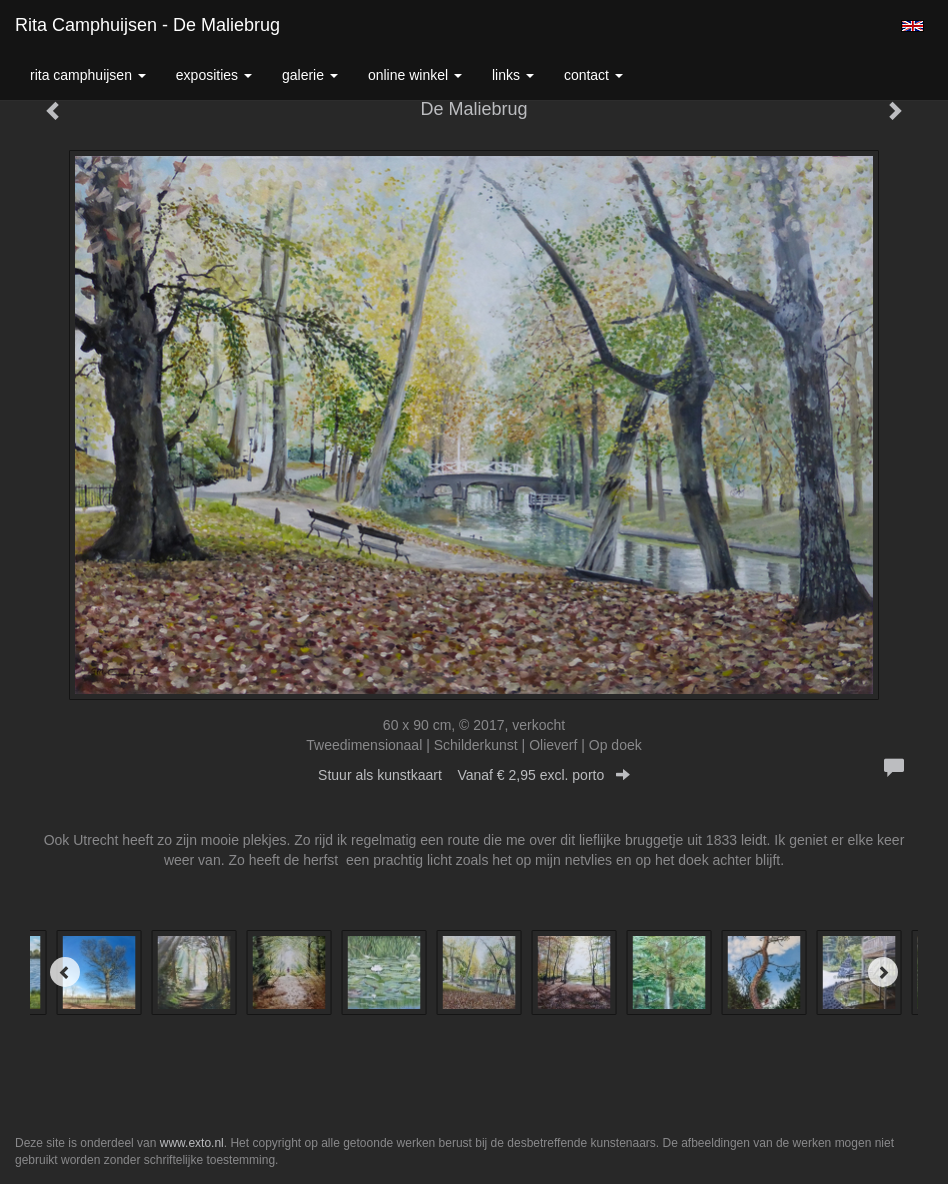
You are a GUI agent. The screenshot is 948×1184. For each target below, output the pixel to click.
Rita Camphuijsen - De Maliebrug (147, 25)
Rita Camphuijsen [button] (88, 75)
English (912, 26)
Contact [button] (593, 75)
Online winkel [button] (415, 75)
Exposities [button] (214, 75)
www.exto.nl (192, 1143)
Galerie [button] (310, 75)
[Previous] (65, 972)
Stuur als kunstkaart (474, 775)
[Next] (883, 972)
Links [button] (513, 75)
